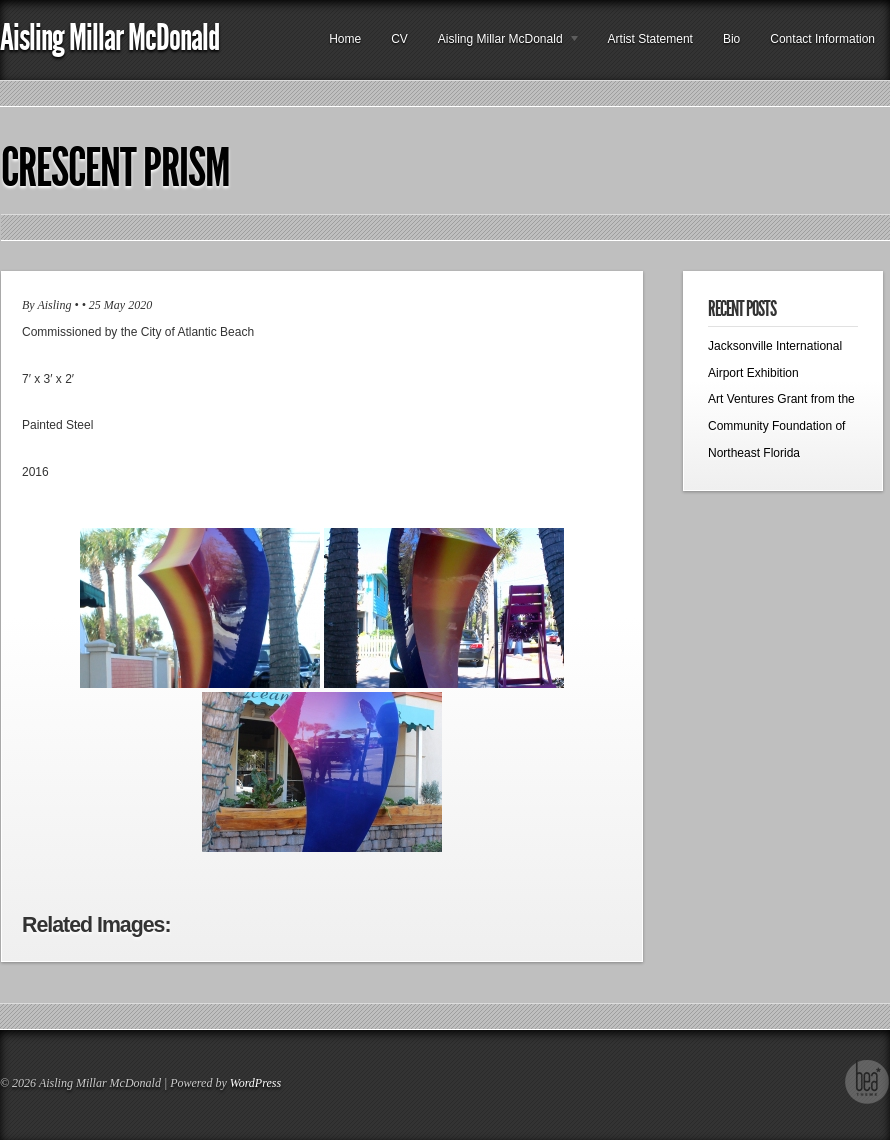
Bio (731, 39)
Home (345, 39)
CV (399, 39)
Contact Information (822, 39)
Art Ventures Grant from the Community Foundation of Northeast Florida (781, 425)
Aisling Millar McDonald (109, 37)
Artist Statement (650, 39)
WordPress (255, 1083)
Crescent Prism (115, 168)
